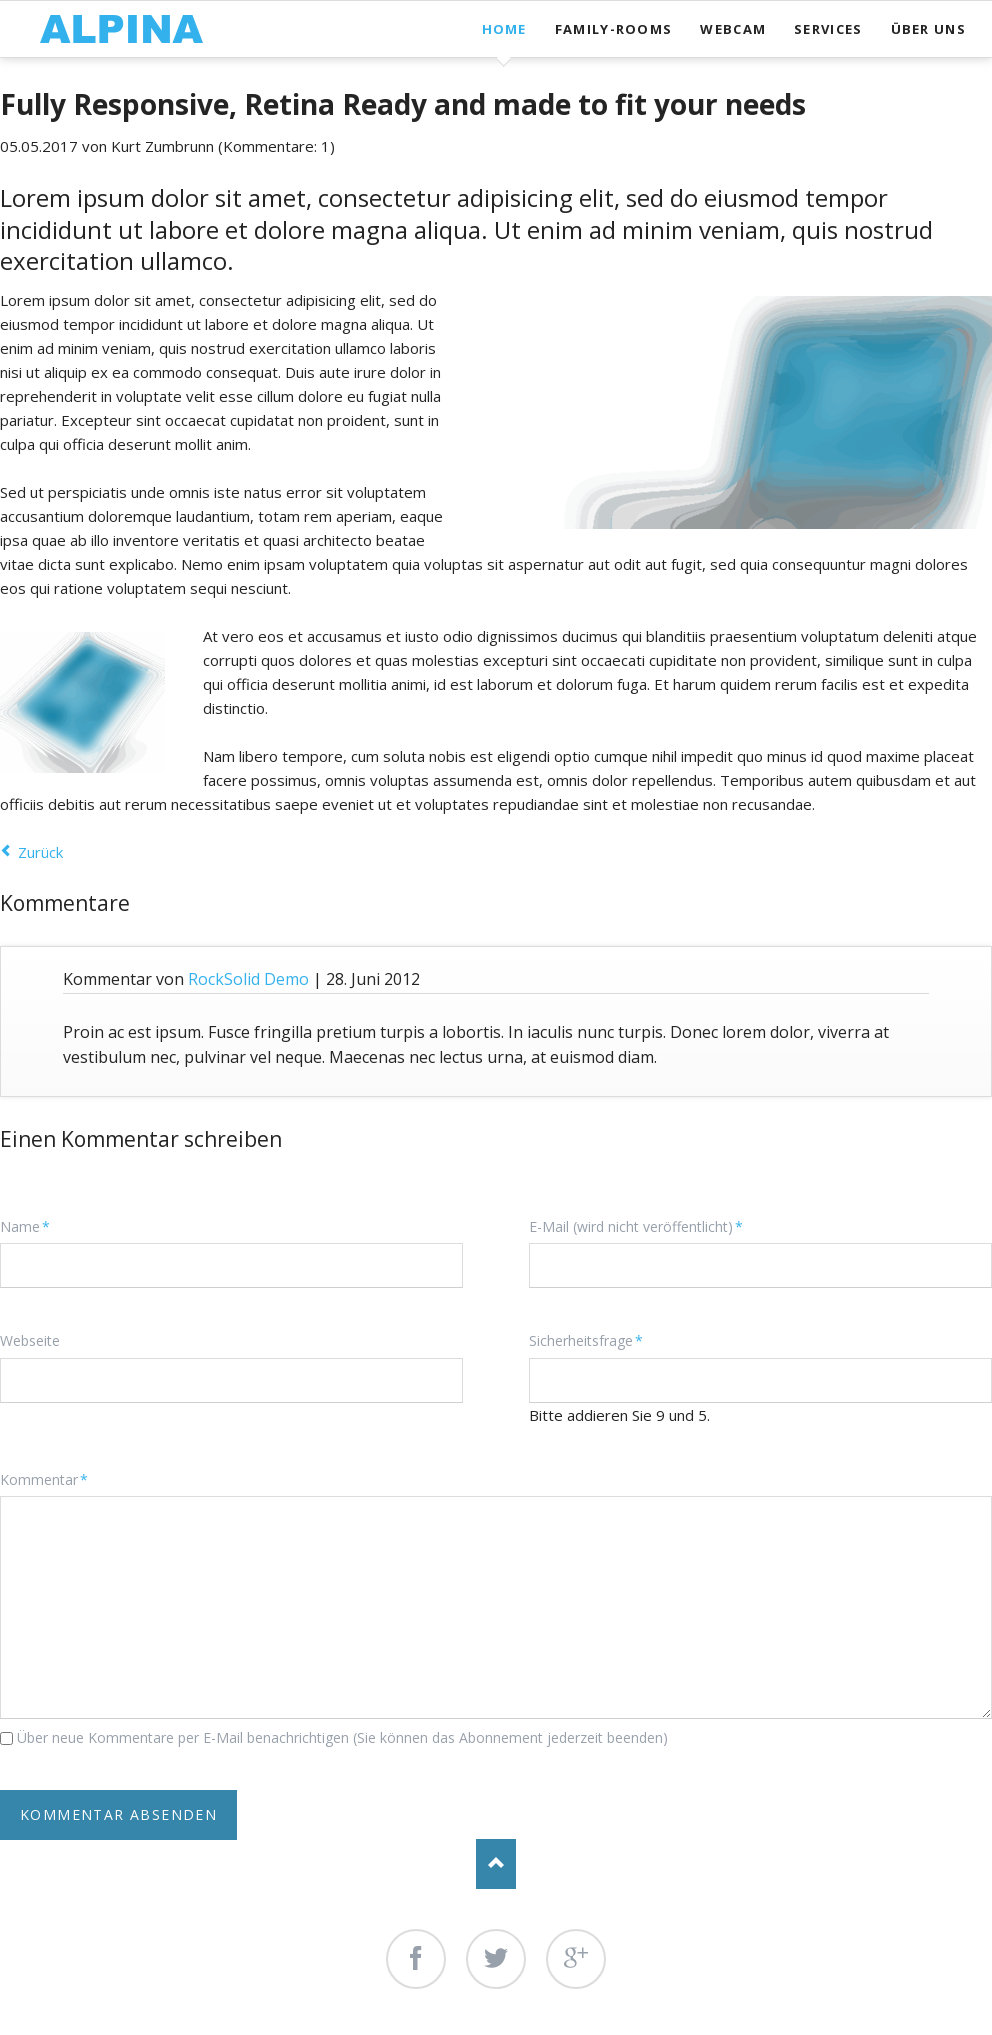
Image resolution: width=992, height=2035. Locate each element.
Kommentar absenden (118, 1814)
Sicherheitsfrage (586, 1340)
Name (31, 1226)
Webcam (733, 29)
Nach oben (496, 1864)
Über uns (928, 29)
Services (828, 29)
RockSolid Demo (248, 979)
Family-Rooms (614, 29)
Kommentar (44, 1479)
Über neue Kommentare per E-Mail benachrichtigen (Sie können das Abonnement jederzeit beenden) (342, 1737)
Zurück (40, 852)
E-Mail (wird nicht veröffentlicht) (636, 1226)
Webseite (30, 1340)
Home (504, 29)
